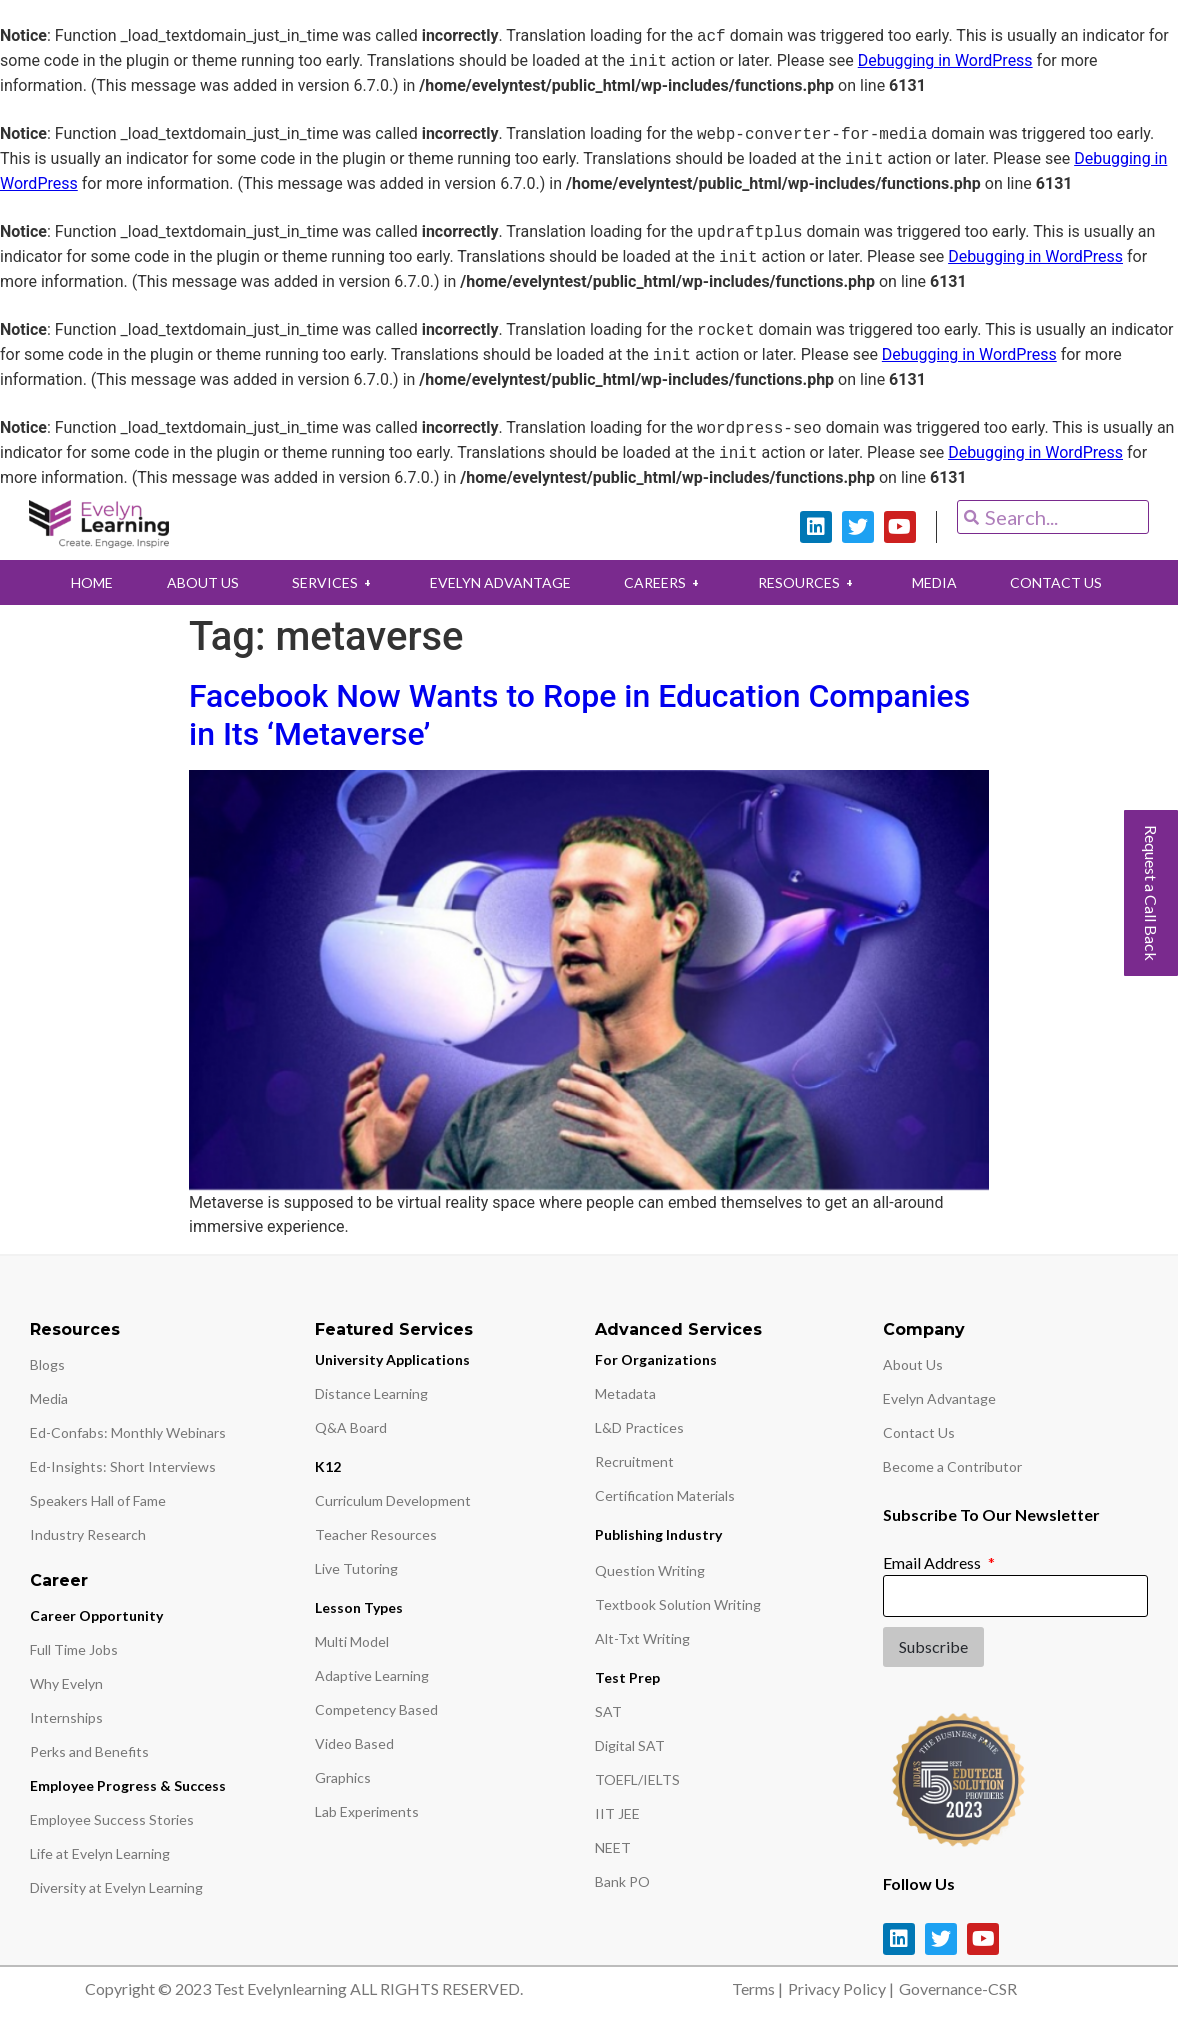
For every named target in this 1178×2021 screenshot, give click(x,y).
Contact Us (919, 1432)
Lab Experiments (367, 1811)
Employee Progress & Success (128, 1785)
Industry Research (88, 1534)
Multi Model (352, 1641)
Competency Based (376, 1709)
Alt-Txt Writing (642, 1638)
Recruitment (634, 1461)
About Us (913, 1364)
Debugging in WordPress (945, 61)
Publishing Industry (658, 1534)
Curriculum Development (393, 1500)
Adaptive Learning (372, 1675)
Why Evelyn (66, 1683)
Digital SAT (630, 1745)
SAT (608, 1711)
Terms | (757, 1988)
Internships (66, 1717)
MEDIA (937, 582)
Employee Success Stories (112, 1819)
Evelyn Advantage (939, 1398)
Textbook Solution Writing (678, 1604)
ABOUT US (199, 582)
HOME (87, 582)
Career (59, 1580)
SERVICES (332, 582)
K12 (328, 1466)
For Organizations (656, 1359)
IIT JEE (617, 1813)
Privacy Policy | (841, 1988)
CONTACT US (1061, 582)
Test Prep (627, 1677)
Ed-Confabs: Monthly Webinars (128, 1432)
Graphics (343, 1777)
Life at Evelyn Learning (100, 1853)
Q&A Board (351, 1427)
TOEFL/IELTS (637, 1779)
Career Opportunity (96, 1615)
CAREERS (665, 582)
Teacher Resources (376, 1534)
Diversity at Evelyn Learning (116, 1887)
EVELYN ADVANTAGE (499, 582)
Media (49, 1398)
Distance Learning (371, 1393)
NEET (613, 1847)
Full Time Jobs (74, 1649)
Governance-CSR (958, 1988)
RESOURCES (810, 582)
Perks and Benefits (89, 1751)
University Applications (392, 1359)
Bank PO (622, 1881)
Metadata (625, 1393)
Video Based (354, 1743)
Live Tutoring (356, 1568)
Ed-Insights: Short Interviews (123, 1466)
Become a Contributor (952, 1466)
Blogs (47, 1364)
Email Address (933, 1562)
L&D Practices (639, 1427)
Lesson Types (359, 1607)
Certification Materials (665, 1495)
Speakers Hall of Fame (98, 1500)
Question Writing (650, 1570)
